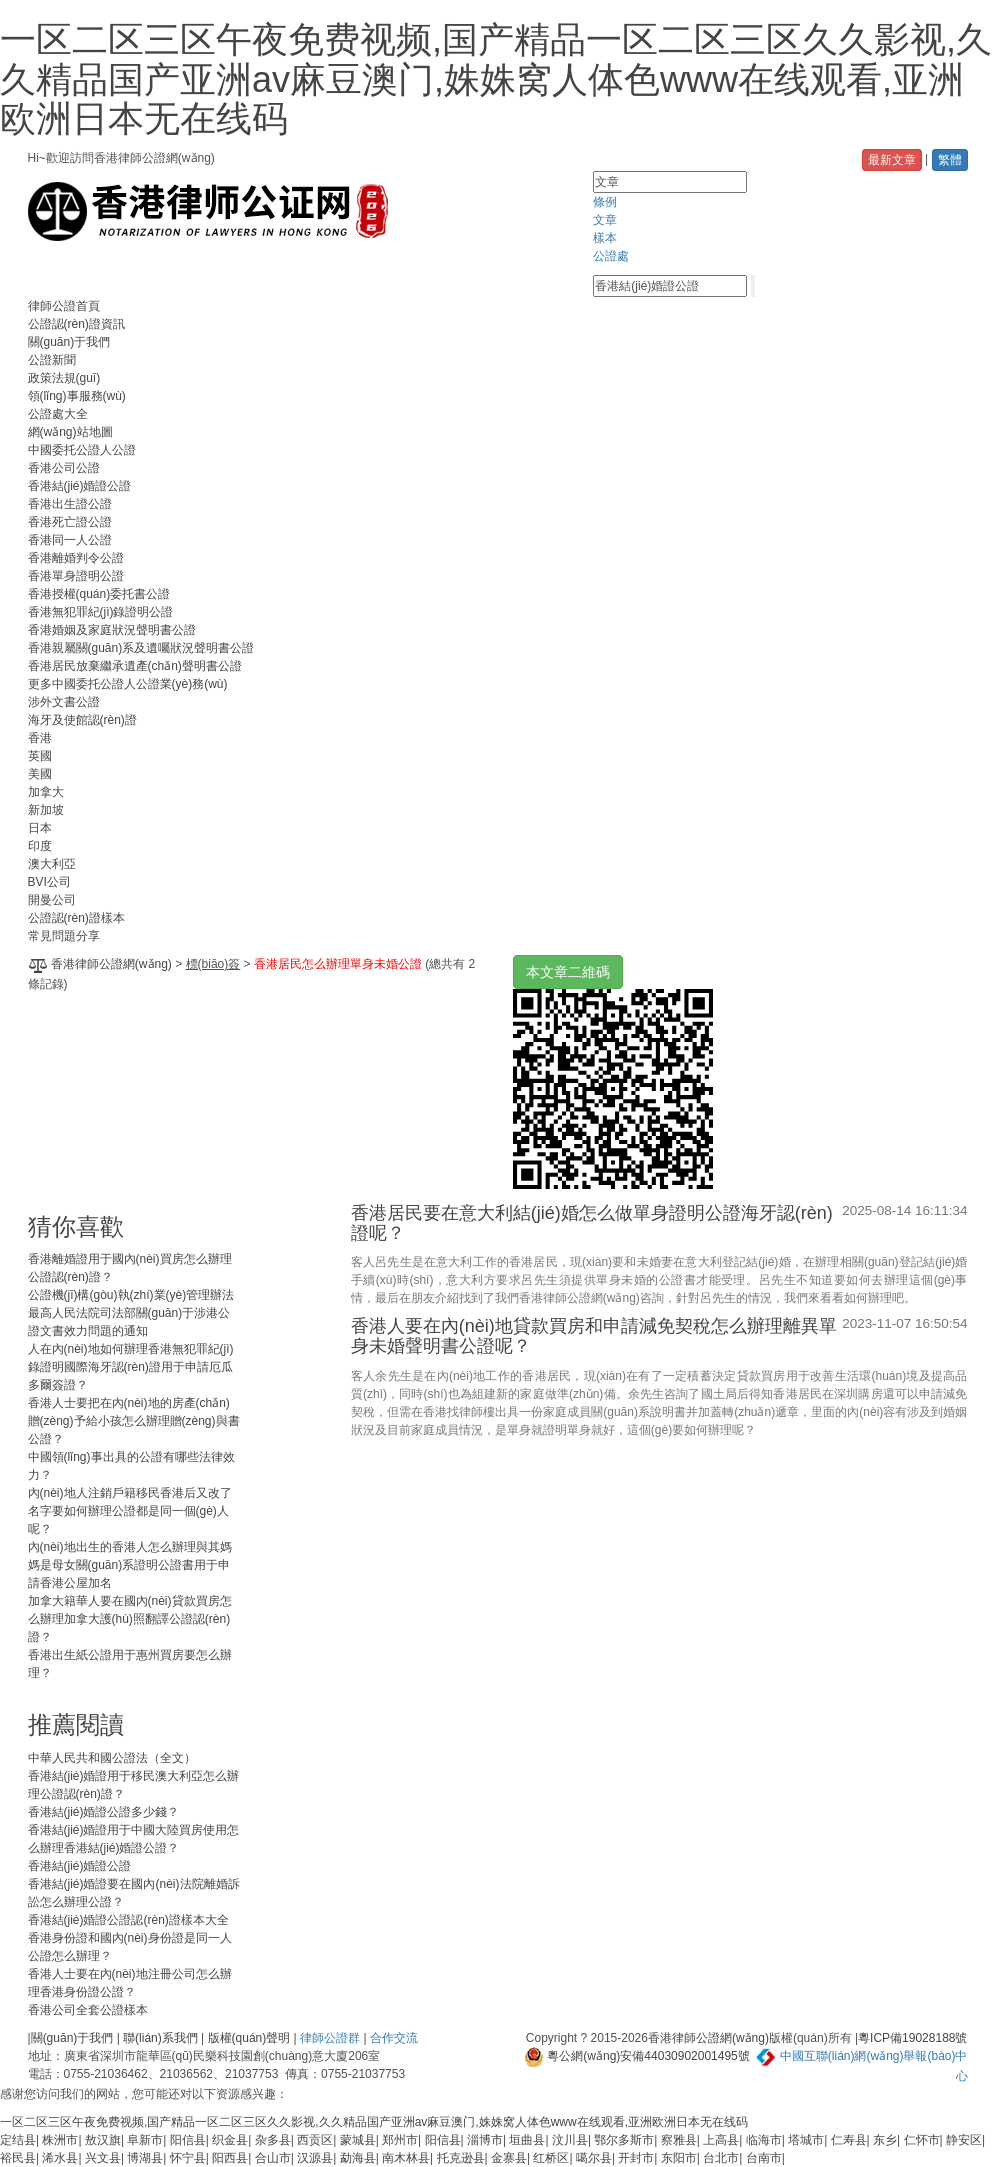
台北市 (721, 2158)
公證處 (611, 256)
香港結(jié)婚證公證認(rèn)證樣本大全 (128, 1920)
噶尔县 (594, 2158)
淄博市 (485, 2140)
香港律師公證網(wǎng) (111, 964)
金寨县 (509, 2158)
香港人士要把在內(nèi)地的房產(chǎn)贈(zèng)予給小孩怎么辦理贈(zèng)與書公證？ (134, 1421)
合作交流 (394, 2038)
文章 (605, 220)
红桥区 (551, 2158)
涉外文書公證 (64, 702)
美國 (40, 774)
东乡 (885, 2140)
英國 (40, 756)
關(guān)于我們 (69, 342)
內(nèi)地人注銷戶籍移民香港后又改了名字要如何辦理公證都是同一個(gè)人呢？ (130, 1511)
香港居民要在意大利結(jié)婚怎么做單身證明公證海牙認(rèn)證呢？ (592, 1223)
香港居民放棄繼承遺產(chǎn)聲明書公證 (135, 666)
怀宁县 (188, 2158)
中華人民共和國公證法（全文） (112, 1758)
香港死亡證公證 (70, 522)
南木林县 (406, 2158)
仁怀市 (922, 2140)
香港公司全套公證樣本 (88, 2010)
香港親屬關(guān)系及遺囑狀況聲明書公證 (141, 648)
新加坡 (46, 810)
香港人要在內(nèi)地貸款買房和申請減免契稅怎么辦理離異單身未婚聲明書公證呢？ (594, 1336)
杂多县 (273, 2140)
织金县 (230, 2140)
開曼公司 (52, 900)
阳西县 (230, 2158)
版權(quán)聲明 (249, 2038)
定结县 (18, 2140)
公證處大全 (58, 414)
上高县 (721, 2140)
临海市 (764, 2140)
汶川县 (570, 2140)
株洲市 (60, 2140)
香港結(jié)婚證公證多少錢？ (104, 1812)
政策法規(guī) (64, 378)
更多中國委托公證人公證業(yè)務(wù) (128, 684)
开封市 (636, 2158)
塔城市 (806, 2140)
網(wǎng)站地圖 (70, 432)
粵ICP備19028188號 (912, 2038)
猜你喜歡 (76, 1226)
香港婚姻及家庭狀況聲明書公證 (112, 630)
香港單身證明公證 (76, 576)
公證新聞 (52, 360)
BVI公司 (49, 882)
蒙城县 (358, 2140)
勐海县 (358, 2158)
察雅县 (679, 2140)
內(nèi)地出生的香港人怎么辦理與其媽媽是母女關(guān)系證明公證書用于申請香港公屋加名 (130, 1565)
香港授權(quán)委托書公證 (99, 594)
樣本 (605, 238)
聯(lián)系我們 (160, 2038)
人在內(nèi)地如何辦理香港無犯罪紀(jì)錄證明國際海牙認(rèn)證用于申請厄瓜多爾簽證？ (131, 1367)
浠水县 (60, 2158)
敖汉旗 (103, 2140)
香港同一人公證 (70, 540)
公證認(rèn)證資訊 (76, 324)
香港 (40, 738)
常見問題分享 (64, 936)
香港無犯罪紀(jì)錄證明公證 (101, 612)
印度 (40, 846)
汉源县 (315, 2158)
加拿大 (46, 792)
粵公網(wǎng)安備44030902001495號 (637, 2056)
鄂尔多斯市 (624, 2140)
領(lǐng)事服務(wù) (77, 396)
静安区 (964, 2140)
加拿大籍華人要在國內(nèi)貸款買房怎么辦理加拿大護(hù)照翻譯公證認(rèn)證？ (130, 1619)
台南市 (764, 2158)
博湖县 (145, 2158)
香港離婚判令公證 (76, 558)
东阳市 (679, 2158)
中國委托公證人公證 (82, 450)
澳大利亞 (52, 864)
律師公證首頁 (64, 306)
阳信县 (188, 2140)
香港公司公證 (64, 468)
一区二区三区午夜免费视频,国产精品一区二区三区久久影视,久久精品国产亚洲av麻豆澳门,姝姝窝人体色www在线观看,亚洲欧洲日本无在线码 (496, 79)
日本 (40, 828)
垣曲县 (527, 2140)
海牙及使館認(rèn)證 (82, 720)
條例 (605, 202)
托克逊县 (461, 2158)
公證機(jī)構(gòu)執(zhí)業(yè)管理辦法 (131, 1295)
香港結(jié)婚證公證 (80, 486)
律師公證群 (330, 2038)
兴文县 (103, 2158)
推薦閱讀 (76, 1724)
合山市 (273, 2158)
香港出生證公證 (70, 504)
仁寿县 (849, 2140)
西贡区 (315, 2140)
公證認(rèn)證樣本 (76, 918)
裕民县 (18, 2158)
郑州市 (400, 2140)
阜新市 (145, 2140)
